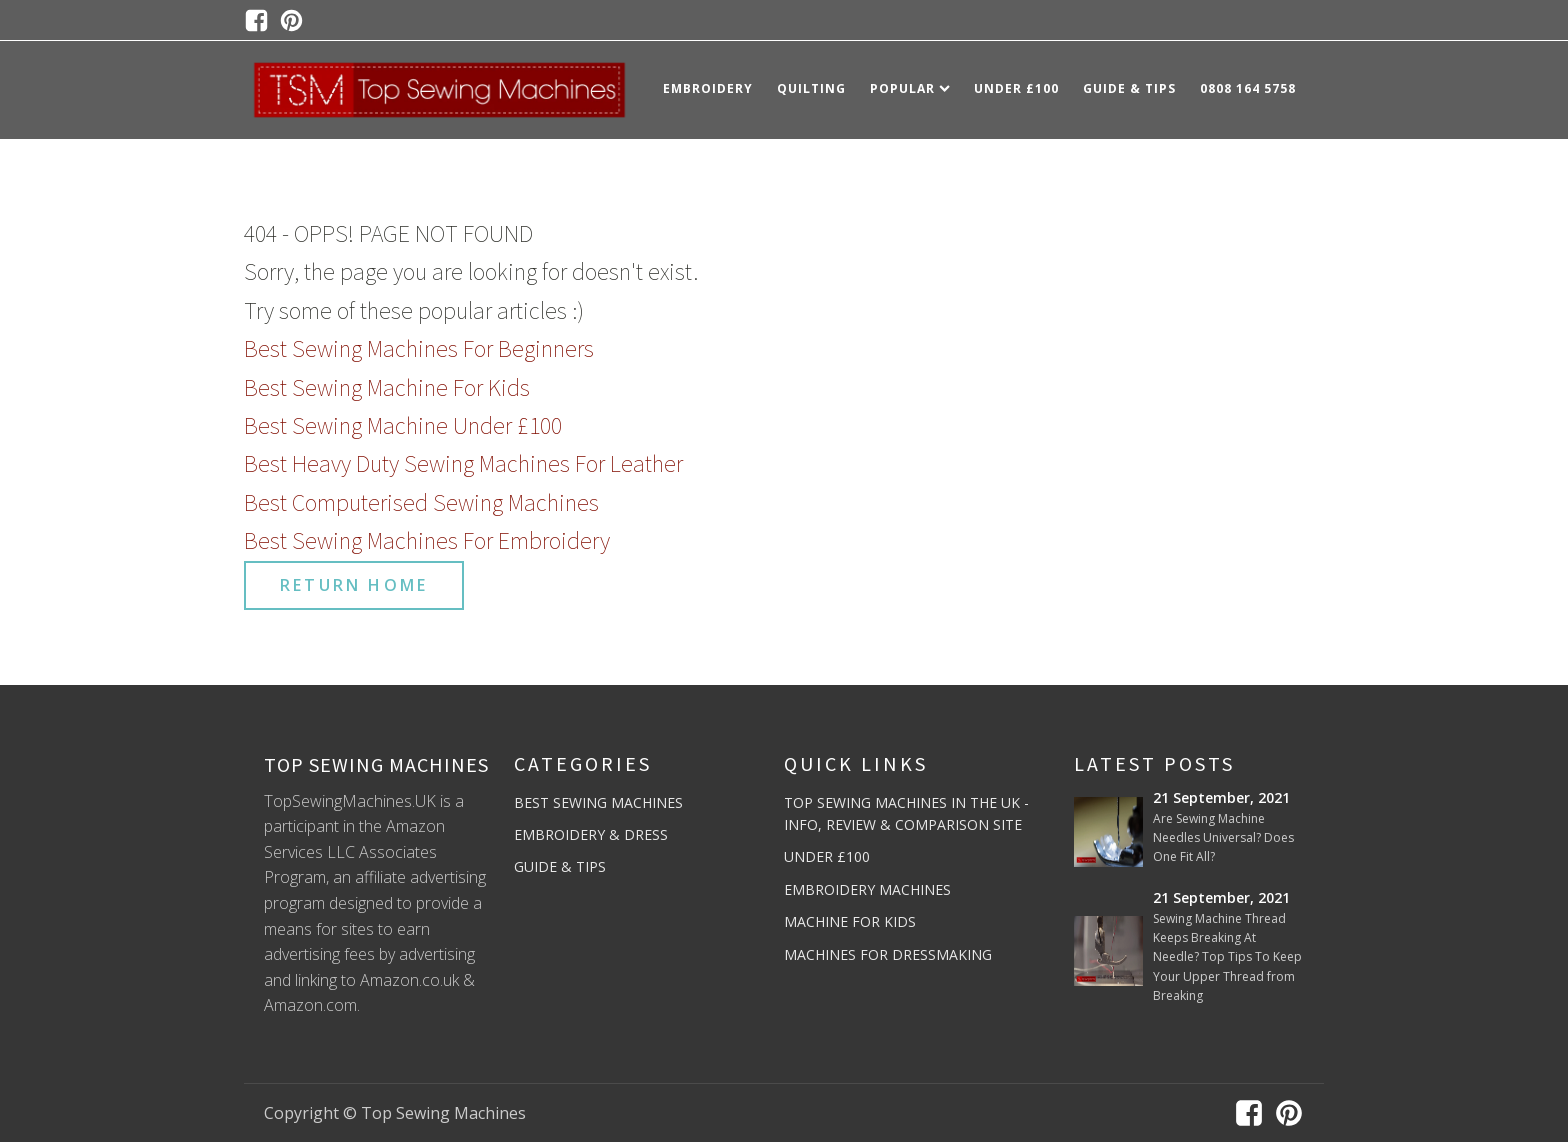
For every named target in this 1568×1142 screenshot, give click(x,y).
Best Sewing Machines (598, 802)
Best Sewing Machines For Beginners (419, 348)
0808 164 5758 (1248, 88)
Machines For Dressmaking (888, 954)
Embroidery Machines (867, 889)
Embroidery (708, 88)
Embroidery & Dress (591, 834)
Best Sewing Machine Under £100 (403, 425)
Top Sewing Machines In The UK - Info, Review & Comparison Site (906, 813)
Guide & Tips (1129, 88)
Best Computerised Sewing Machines (421, 502)
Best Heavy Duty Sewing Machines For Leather (463, 463)
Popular (910, 88)
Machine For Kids (850, 921)
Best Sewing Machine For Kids (387, 387)
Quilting (811, 88)
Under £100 (1016, 88)
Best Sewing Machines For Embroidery (427, 540)
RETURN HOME (354, 585)
